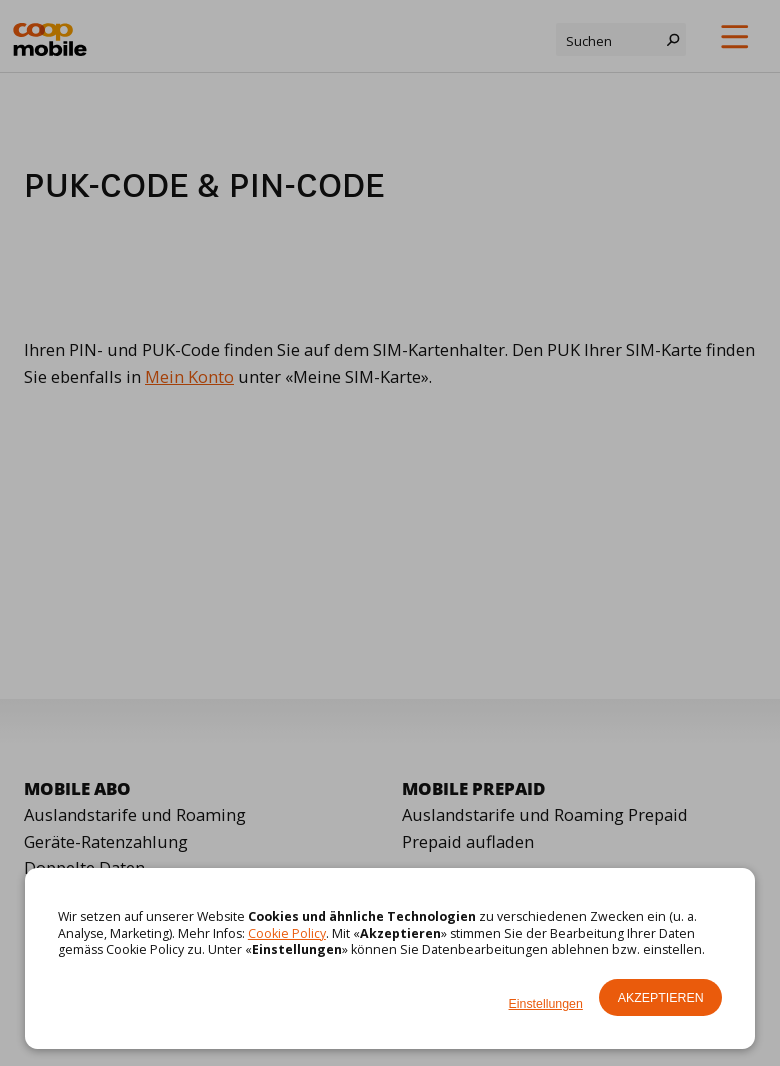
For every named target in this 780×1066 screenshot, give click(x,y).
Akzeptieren (661, 998)
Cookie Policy (287, 933)
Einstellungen (546, 1004)
